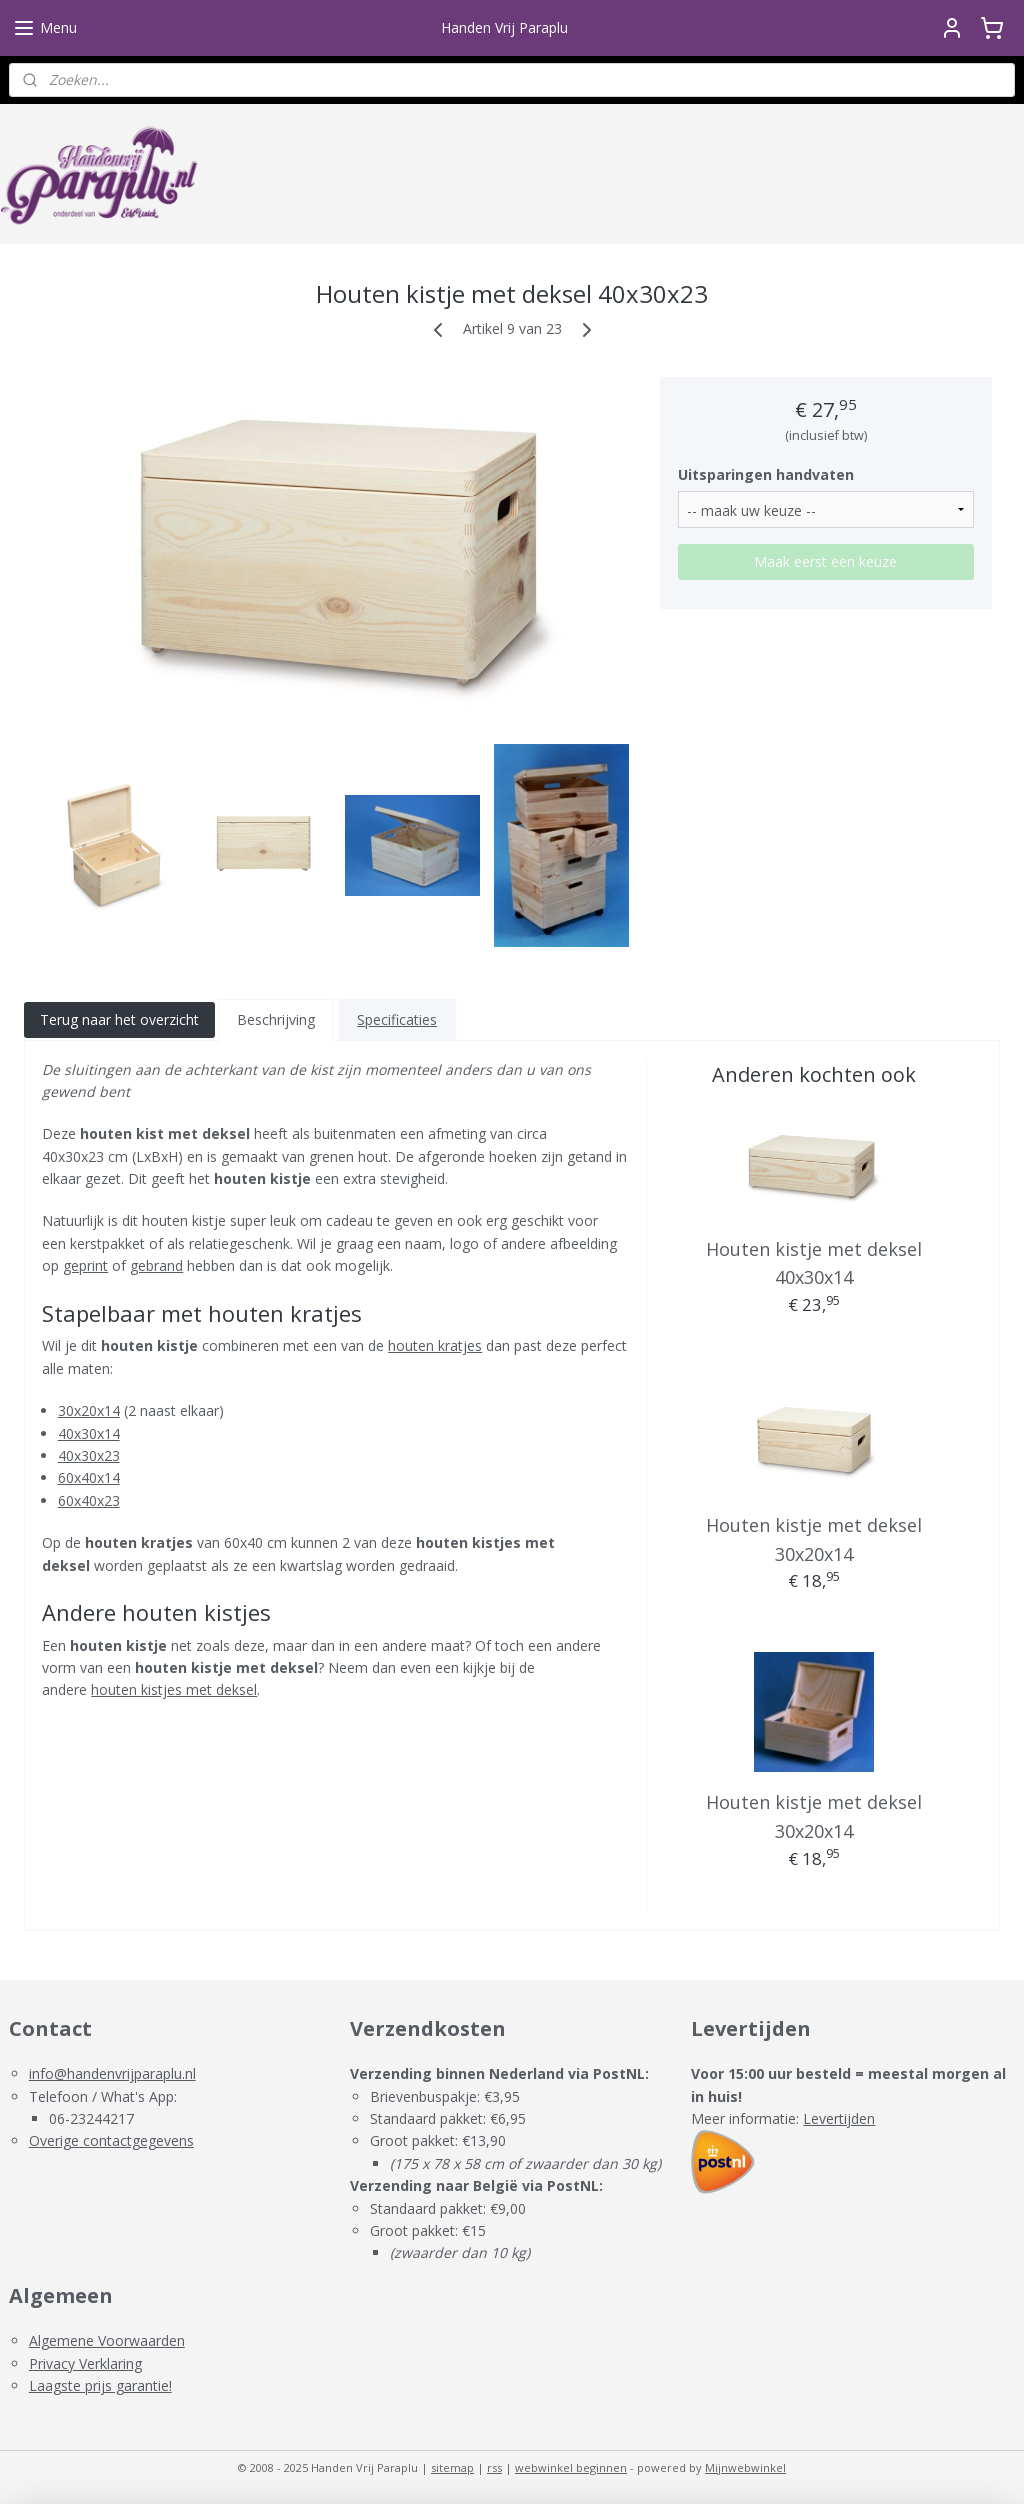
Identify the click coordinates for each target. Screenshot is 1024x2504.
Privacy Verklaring (85, 2363)
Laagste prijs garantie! (100, 2385)
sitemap (452, 2467)
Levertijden (839, 2118)
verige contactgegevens (117, 2140)
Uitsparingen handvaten (766, 473)
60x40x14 (89, 1477)
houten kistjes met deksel (174, 1689)
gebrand (156, 1265)
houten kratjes (435, 1345)
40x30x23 (89, 1455)
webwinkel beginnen (571, 2467)
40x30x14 (89, 1432)
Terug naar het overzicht (119, 1019)
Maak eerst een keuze (825, 560)
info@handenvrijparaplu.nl (112, 2073)
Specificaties (397, 1019)
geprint (85, 1265)
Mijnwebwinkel (745, 2467)
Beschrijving (276, 1019)
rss (494, 2467)
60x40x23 (89, 1499)
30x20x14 (89, 1410)
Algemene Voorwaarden (107, 2340)
